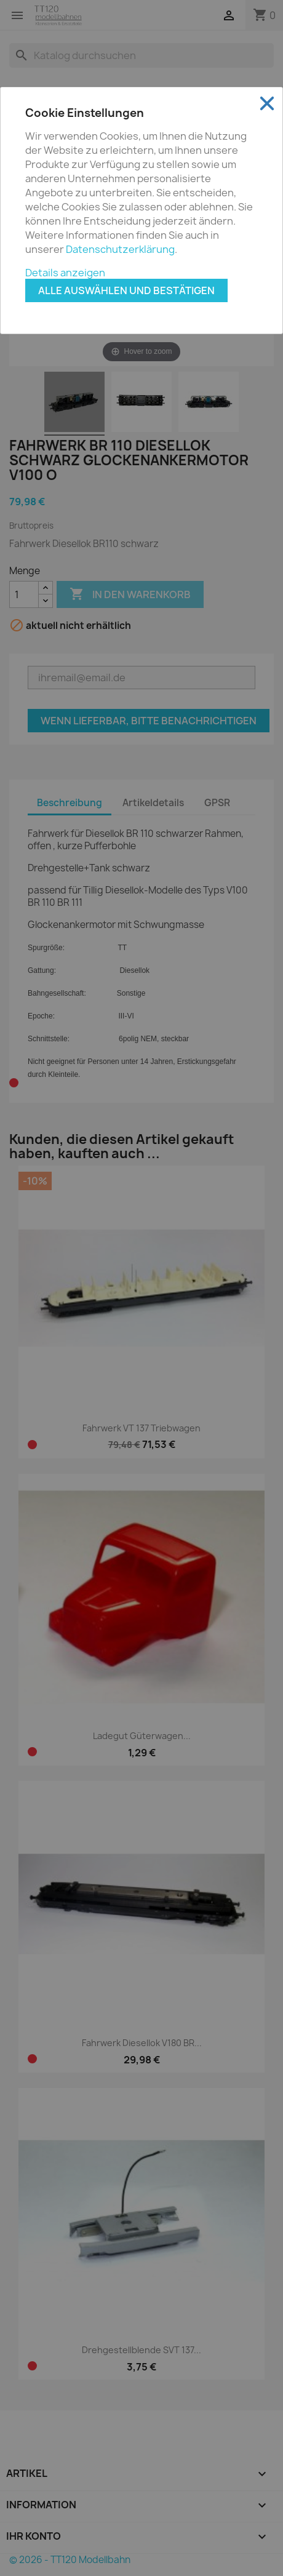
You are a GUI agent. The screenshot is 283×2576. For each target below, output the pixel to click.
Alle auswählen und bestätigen (126, 290)
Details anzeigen (65, 272)
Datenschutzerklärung (120, 249)
